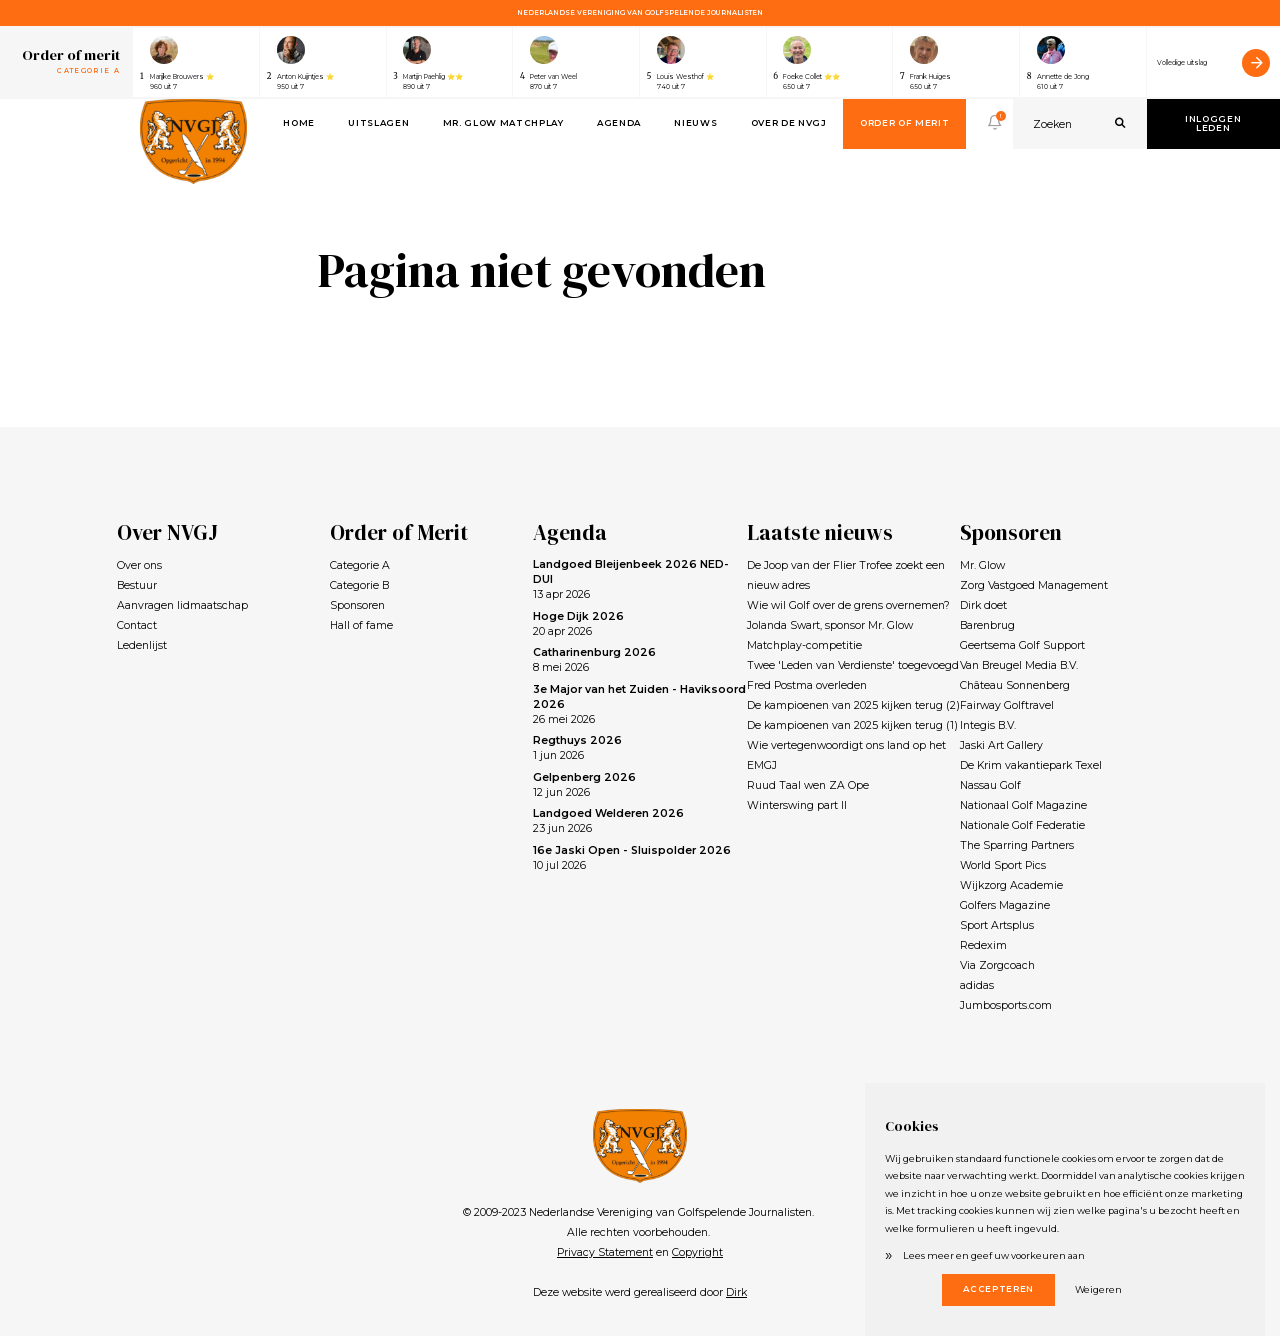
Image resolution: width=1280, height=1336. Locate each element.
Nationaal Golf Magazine (1023, 805)
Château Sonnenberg (1015, 685)
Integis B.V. (988, 725)
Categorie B (359, 585)
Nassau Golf (990, 785)
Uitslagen (378, 123)
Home (299, 123)
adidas (977, 985)
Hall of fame (361, 625)
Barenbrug (987, 625)
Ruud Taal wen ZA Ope (808, 785)
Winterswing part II (797, 805)
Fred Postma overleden (807, 685)
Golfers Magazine (1005, 905)
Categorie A (360, 565)
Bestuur (137, 585)
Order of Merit (904, 123)
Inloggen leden (1213, 124)
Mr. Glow (982, 565)
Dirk (736, 1292)
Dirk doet (983, 605)
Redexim (983, 945)
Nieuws (695, 123)
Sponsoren (357, 605)
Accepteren (998, 1289)
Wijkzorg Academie (1011, 885)
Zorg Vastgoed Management (1034, 585)
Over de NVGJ (789, 123)
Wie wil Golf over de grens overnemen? (848, 605)
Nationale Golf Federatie (1022, 825)
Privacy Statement (605, 1252)
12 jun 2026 (584, 785)
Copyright (697, 1252)
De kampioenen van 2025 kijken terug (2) (853, 705)
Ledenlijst (142, 645)
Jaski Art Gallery (1001, 745)
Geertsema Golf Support (1022, 645)
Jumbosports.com (1006, 1005)
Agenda (619, 123)
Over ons (139, 565)
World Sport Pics (1003, 865)
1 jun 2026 (577, 748)
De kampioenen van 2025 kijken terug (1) (852, 725)
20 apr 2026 (578, 624)
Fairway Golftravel (1007, 705)
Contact (137, 625)
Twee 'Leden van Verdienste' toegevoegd (853, 665)
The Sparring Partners (1017, 845)
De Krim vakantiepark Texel (1031, 765)
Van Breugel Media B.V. (1019, 665)
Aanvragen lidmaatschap (182, 605)
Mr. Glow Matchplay (503, 123)
